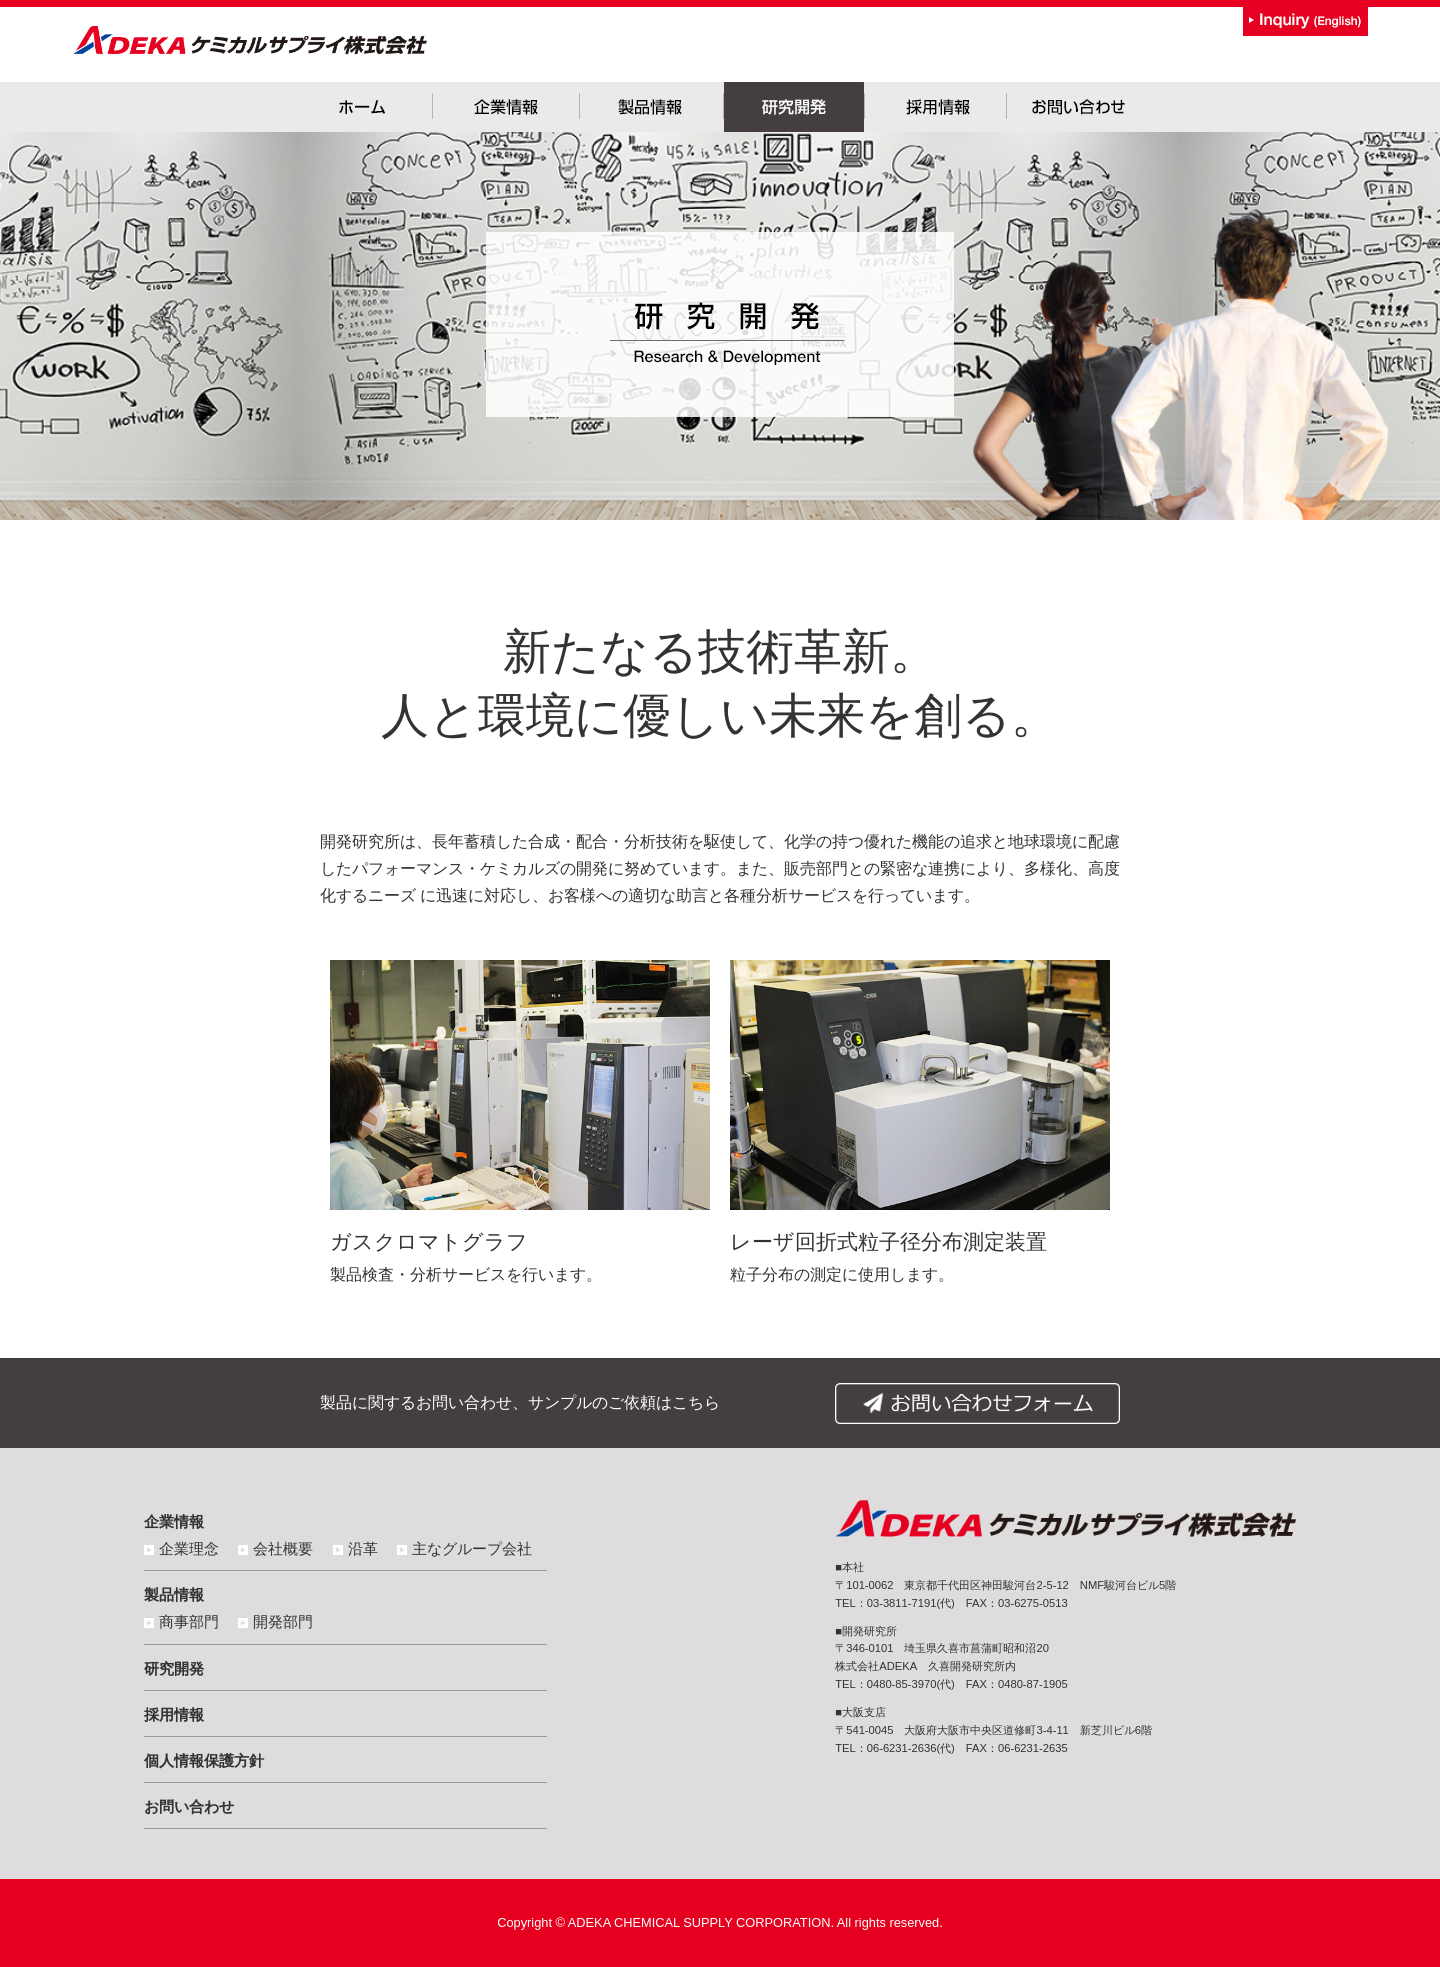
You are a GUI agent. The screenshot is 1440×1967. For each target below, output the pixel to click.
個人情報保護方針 (204, 1760)
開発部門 (283, 1621)
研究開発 (174, 1668)
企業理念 (189, 1548)
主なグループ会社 (472, 1548)
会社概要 (283, 1548)
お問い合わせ (189, 1806)
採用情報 (174, 1714)
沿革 (363, 1548)
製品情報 (174, 1594)
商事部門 (189, 1621)
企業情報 (174, 1521)
